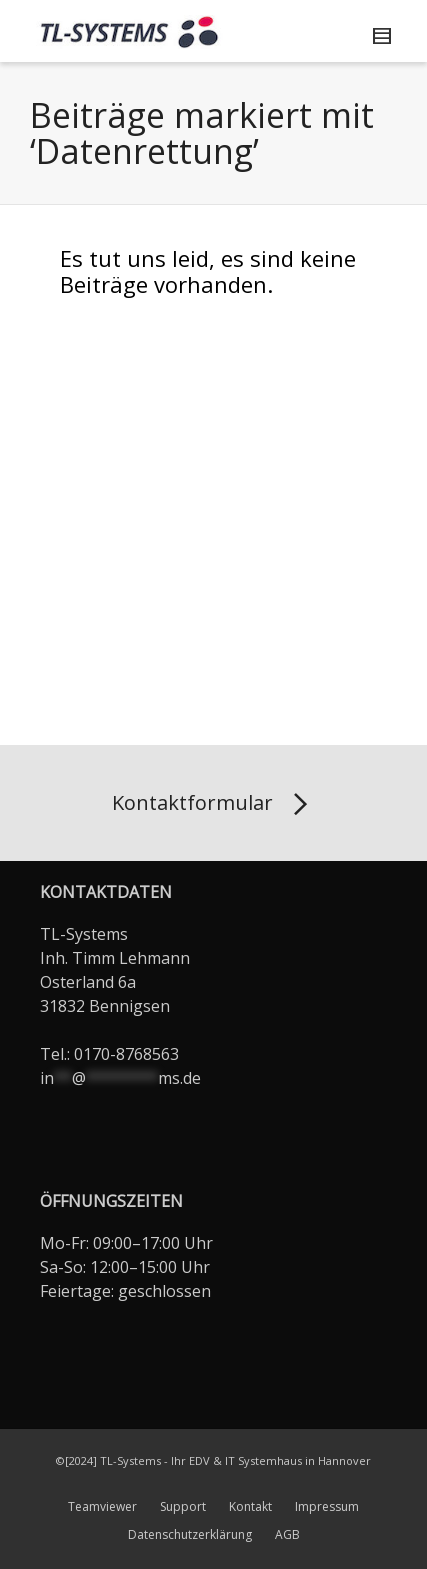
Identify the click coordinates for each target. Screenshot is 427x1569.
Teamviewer (102, 1506)
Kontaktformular (213, 805)
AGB (287, 1534)
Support (183, 1506)
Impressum (327, 1506)
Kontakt (250, 1506)
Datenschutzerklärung (190, 1534)
